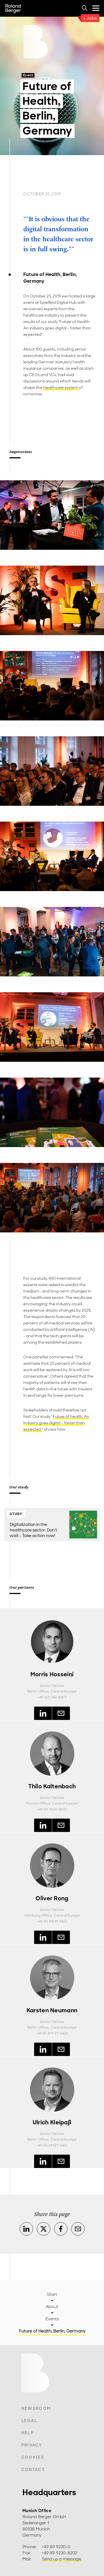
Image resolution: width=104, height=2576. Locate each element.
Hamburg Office (38, 1915)
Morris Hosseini (52, 1674)
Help (27, 2432)
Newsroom (36, 2408)
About (52, 2306)
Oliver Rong (51, 1898)
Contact (33, 2469)
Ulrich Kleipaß (52, 2122)
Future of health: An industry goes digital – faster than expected (56, 1423)
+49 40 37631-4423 (52, 1921)
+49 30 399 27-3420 (52, 2033)
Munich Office (38, 1803)
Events (52, 2318)
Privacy (31, 2445)
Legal (29, 2420)
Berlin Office (38, 1691)
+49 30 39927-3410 (52, 2145)
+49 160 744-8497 (52, 1697)
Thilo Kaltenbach (52, 1786)
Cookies (32, 2457)
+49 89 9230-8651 (52, 1809)
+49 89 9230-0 (56, 2546)
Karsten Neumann (52, 2010)
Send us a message (61, 2559)
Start (52, 2294)
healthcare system (61, 387)
